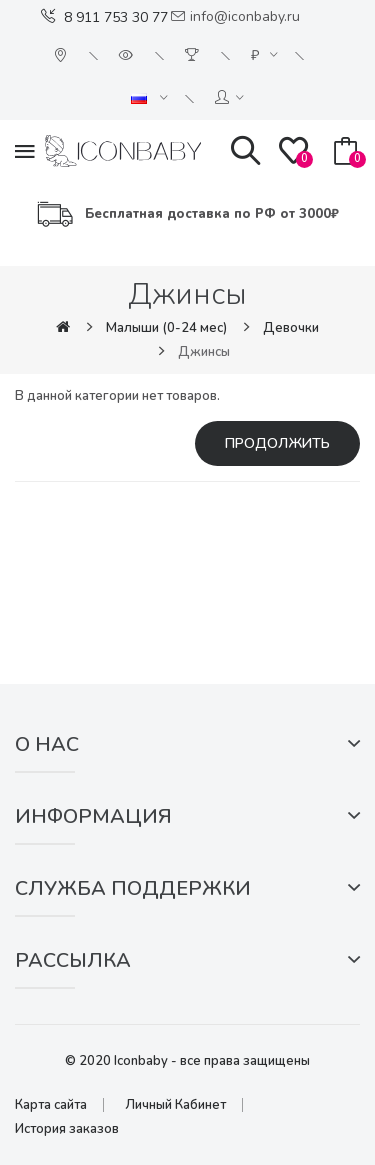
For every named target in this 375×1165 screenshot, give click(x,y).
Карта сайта (51, 1105)
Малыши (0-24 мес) (166, 328)
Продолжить (277, 443)
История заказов (67, 1129)
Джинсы (204, 352)
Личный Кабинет (175, 1105)
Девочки (291, 328)
